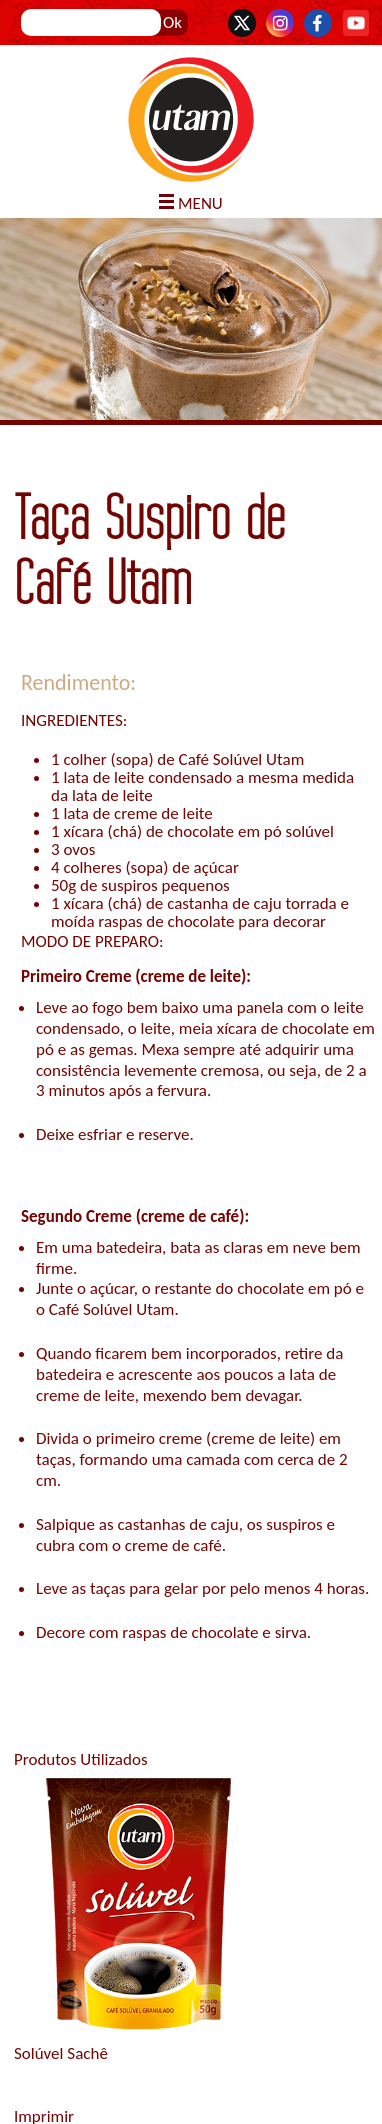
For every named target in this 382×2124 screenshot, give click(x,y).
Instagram (280, 23)
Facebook (318, 23)
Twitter (242, 23)
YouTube (356, 23)
